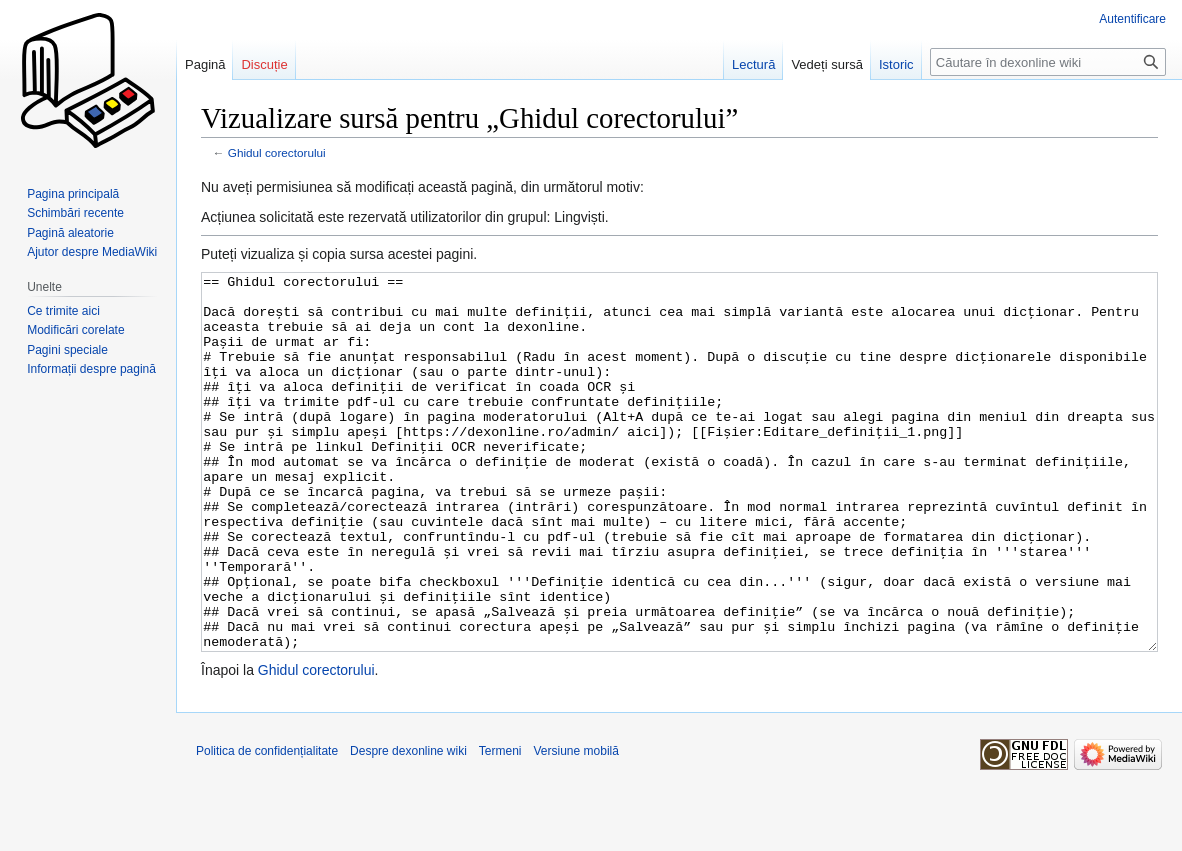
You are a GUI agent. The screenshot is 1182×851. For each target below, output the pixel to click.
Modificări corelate (75, 330)
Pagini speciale (67, 350)
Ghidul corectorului (277, 152)
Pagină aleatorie (70, 233)
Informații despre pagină (91, 369)
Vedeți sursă (827, 64)
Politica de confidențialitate (267, 826)
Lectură (753, 64)
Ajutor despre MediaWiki (92, 252)
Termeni (500, 826)
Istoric (896, 64)
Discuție (264, 64)
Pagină (205, 64)
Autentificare (1132, 19)
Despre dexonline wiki (408, 826)
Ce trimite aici (63, 311)
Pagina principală (73, 194)
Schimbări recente (75, 213)
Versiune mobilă (576, 826)
